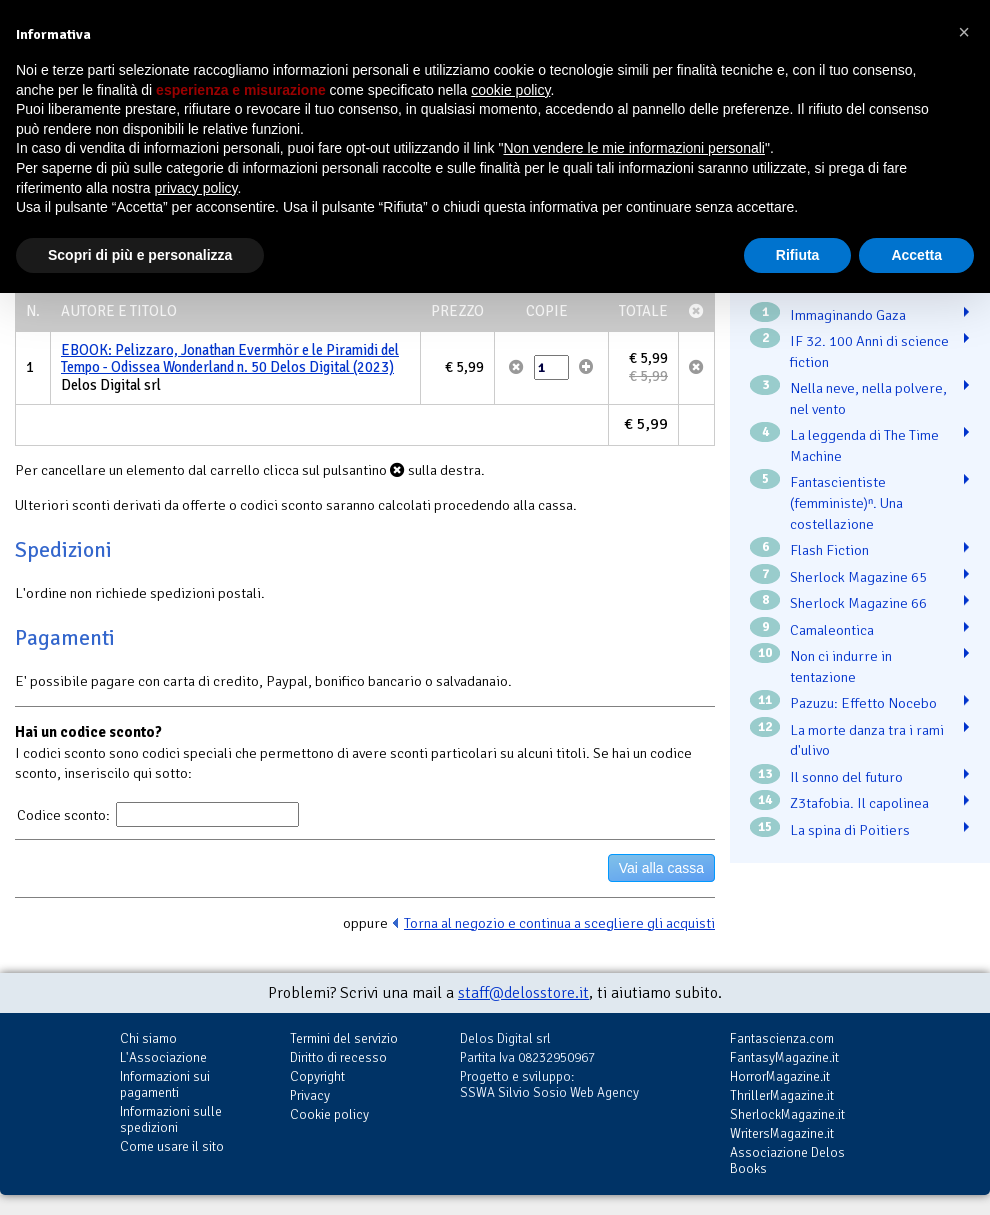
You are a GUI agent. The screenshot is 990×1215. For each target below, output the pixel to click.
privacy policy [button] (196, 188)
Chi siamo (148, 1038)
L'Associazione (163, 1057)
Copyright (317, 1076)
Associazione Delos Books (787, 1160)
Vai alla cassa (661, 868)
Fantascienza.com (782, 1038)
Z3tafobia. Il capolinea (859, 803)
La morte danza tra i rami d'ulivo (867, 740)
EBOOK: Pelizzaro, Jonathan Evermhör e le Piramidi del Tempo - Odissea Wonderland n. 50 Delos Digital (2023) (230, 359)
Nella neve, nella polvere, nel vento (868, 398)
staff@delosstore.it (523, 993)
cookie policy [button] (510, 90)
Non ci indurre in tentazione (841, 666)
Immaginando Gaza (848, 315)
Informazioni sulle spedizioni (171, 1119)
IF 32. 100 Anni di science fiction (869, 351)
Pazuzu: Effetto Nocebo (863, 703)
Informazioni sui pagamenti (165, 1084)
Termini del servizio (344, 1038)
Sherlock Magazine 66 (858, 603)
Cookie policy (329, 1114)
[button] (964, 32)
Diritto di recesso (338, 1057)
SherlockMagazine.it (787, 1114)
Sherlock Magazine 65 (858, 577)
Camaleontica (832, 630)
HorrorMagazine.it (780, 1076)
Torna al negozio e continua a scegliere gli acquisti (559, 923)
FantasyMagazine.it (784, 1057)
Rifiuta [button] (798, 255)
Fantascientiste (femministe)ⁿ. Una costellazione (846, 502)
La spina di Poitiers (850, 830)
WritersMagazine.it (782, 1133)
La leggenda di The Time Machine (864, 445)
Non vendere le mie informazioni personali (633, 148)
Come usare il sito (172, 1146)
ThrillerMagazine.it (782, 1095)
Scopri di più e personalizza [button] (140, 255)
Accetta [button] (916, 255)
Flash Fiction (829, 550)
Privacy (310, 1095)
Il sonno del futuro (846, 777)
